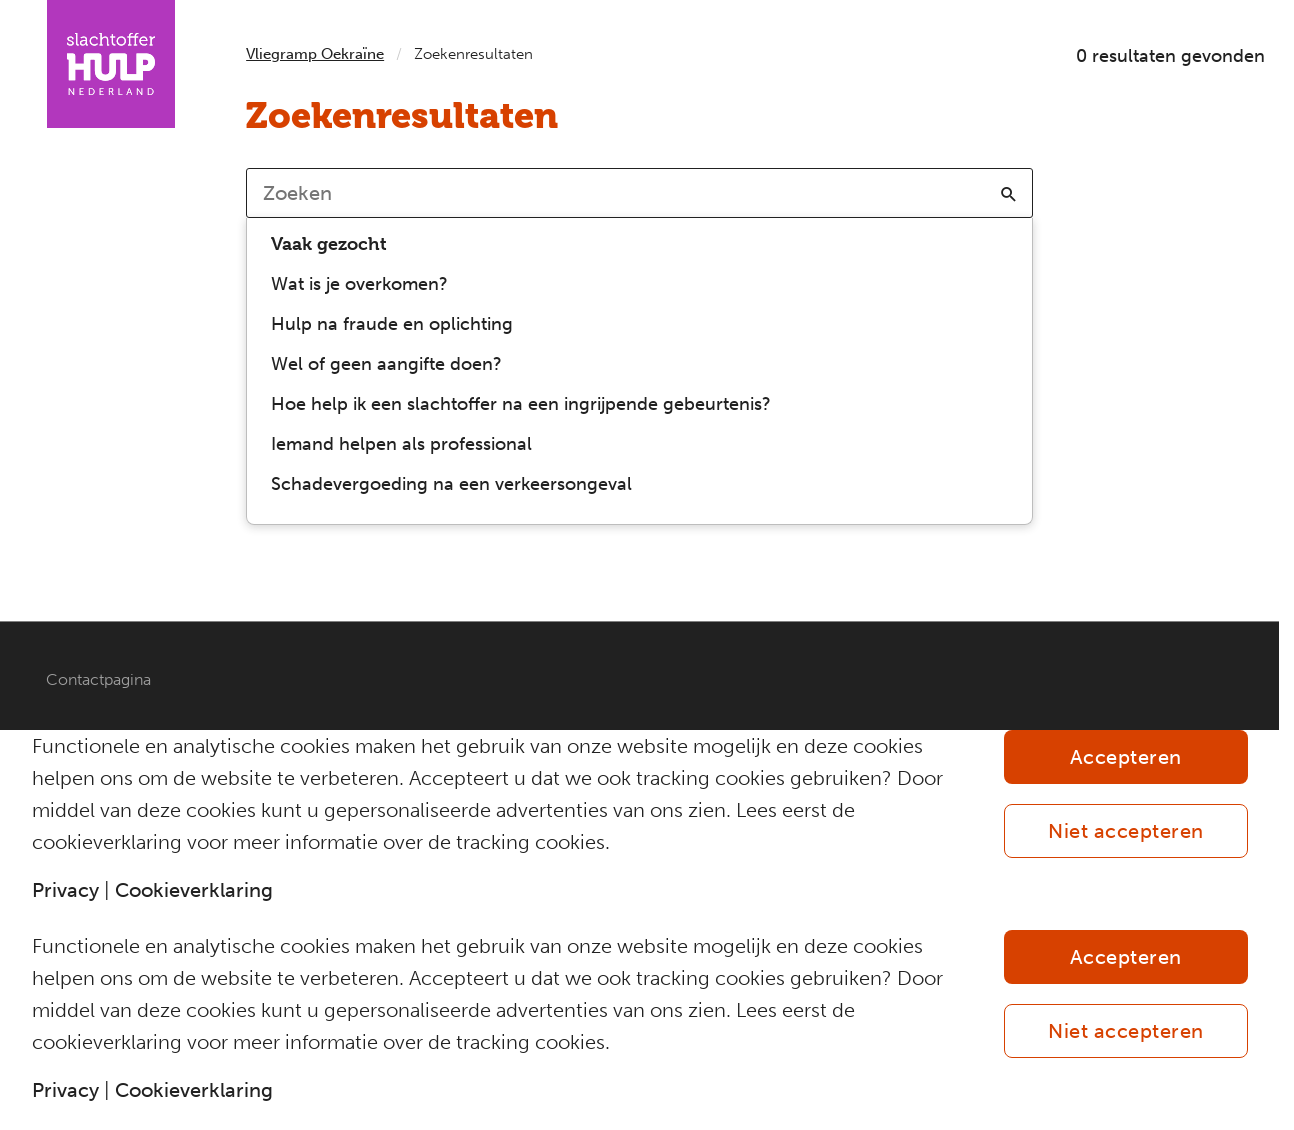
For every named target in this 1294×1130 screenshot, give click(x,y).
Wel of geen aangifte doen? (386, 364)
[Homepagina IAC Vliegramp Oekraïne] (111, 64)
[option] (639, 284)
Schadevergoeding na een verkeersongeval (451, 484)
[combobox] (639, 193)
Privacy (65, 890)
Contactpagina (98, 679)
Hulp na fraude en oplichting (392, 324)
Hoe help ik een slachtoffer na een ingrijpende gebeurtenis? (521, 404)
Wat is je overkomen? (359, 284)
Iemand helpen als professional (401, 444)
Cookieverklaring (194, 890)
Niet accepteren (1126, 831)
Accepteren (1126, 757)
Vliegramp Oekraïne (315, 54)
